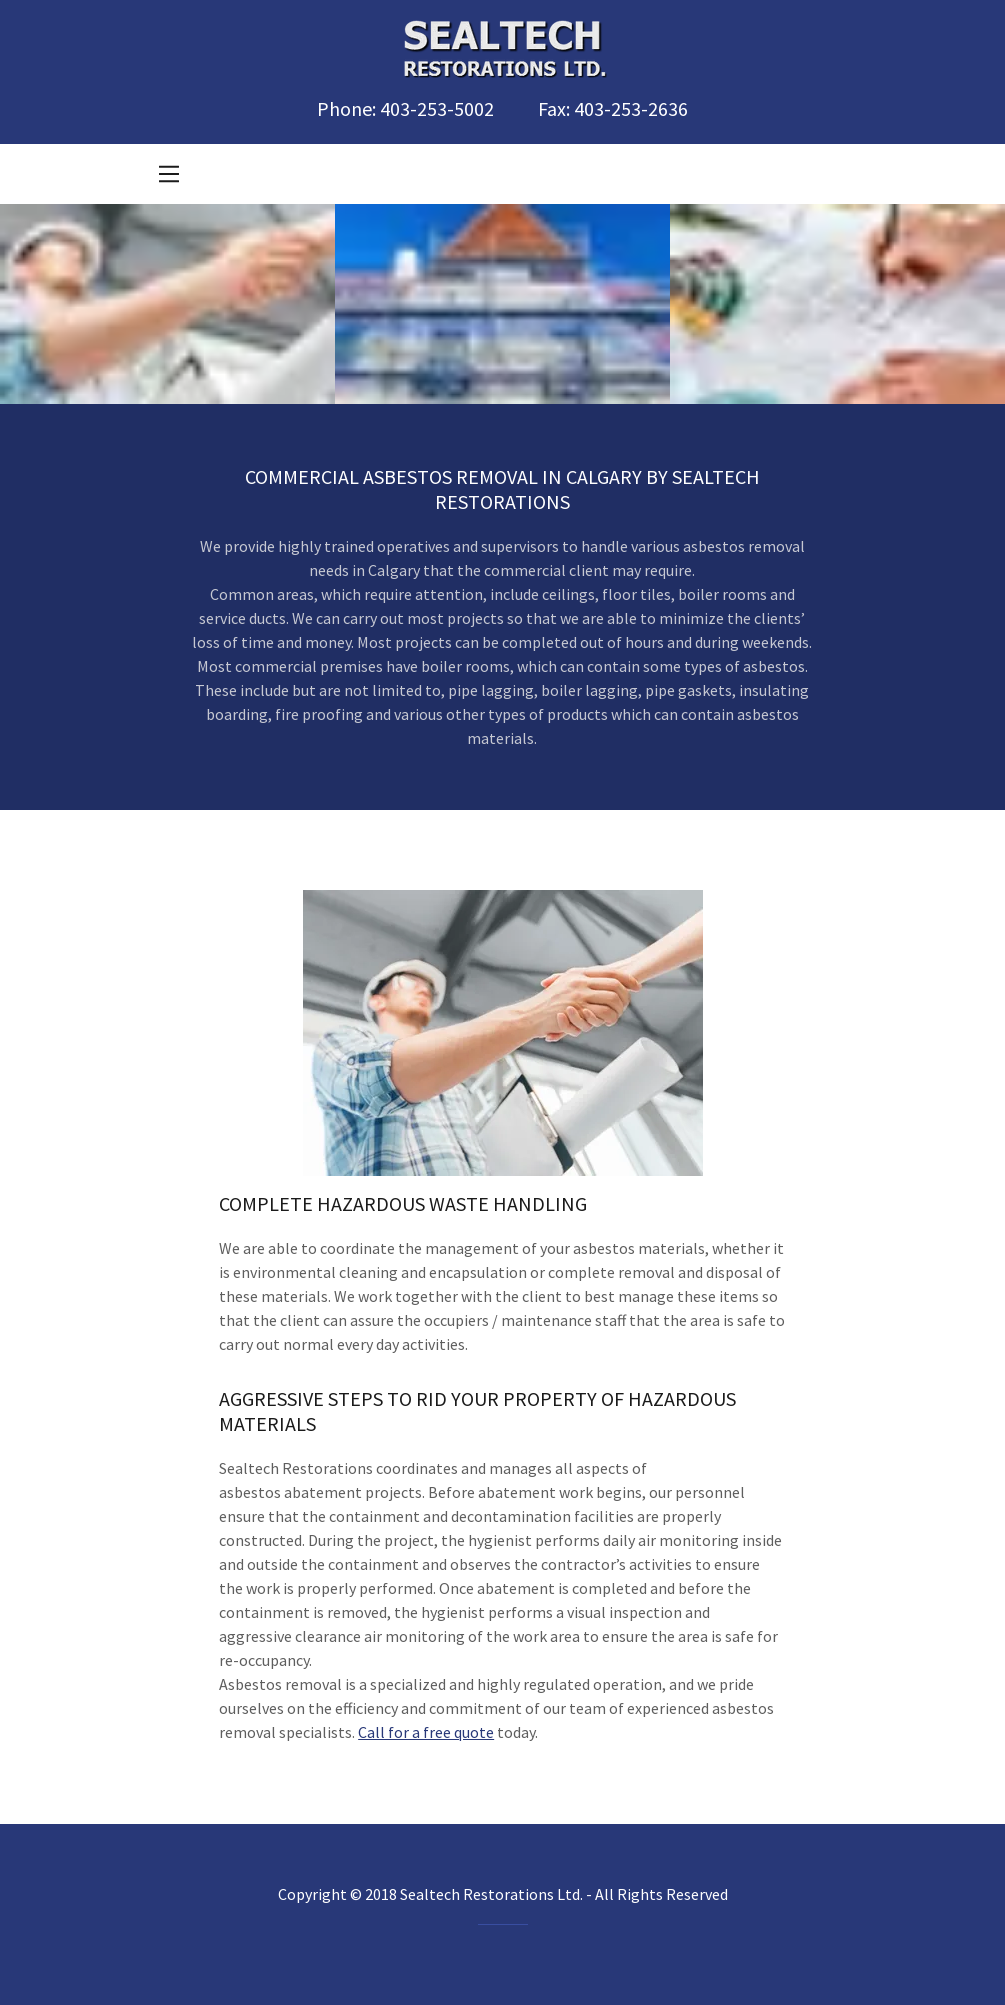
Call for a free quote (426, 1732)
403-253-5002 (437, 108)
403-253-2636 (631, 108)
